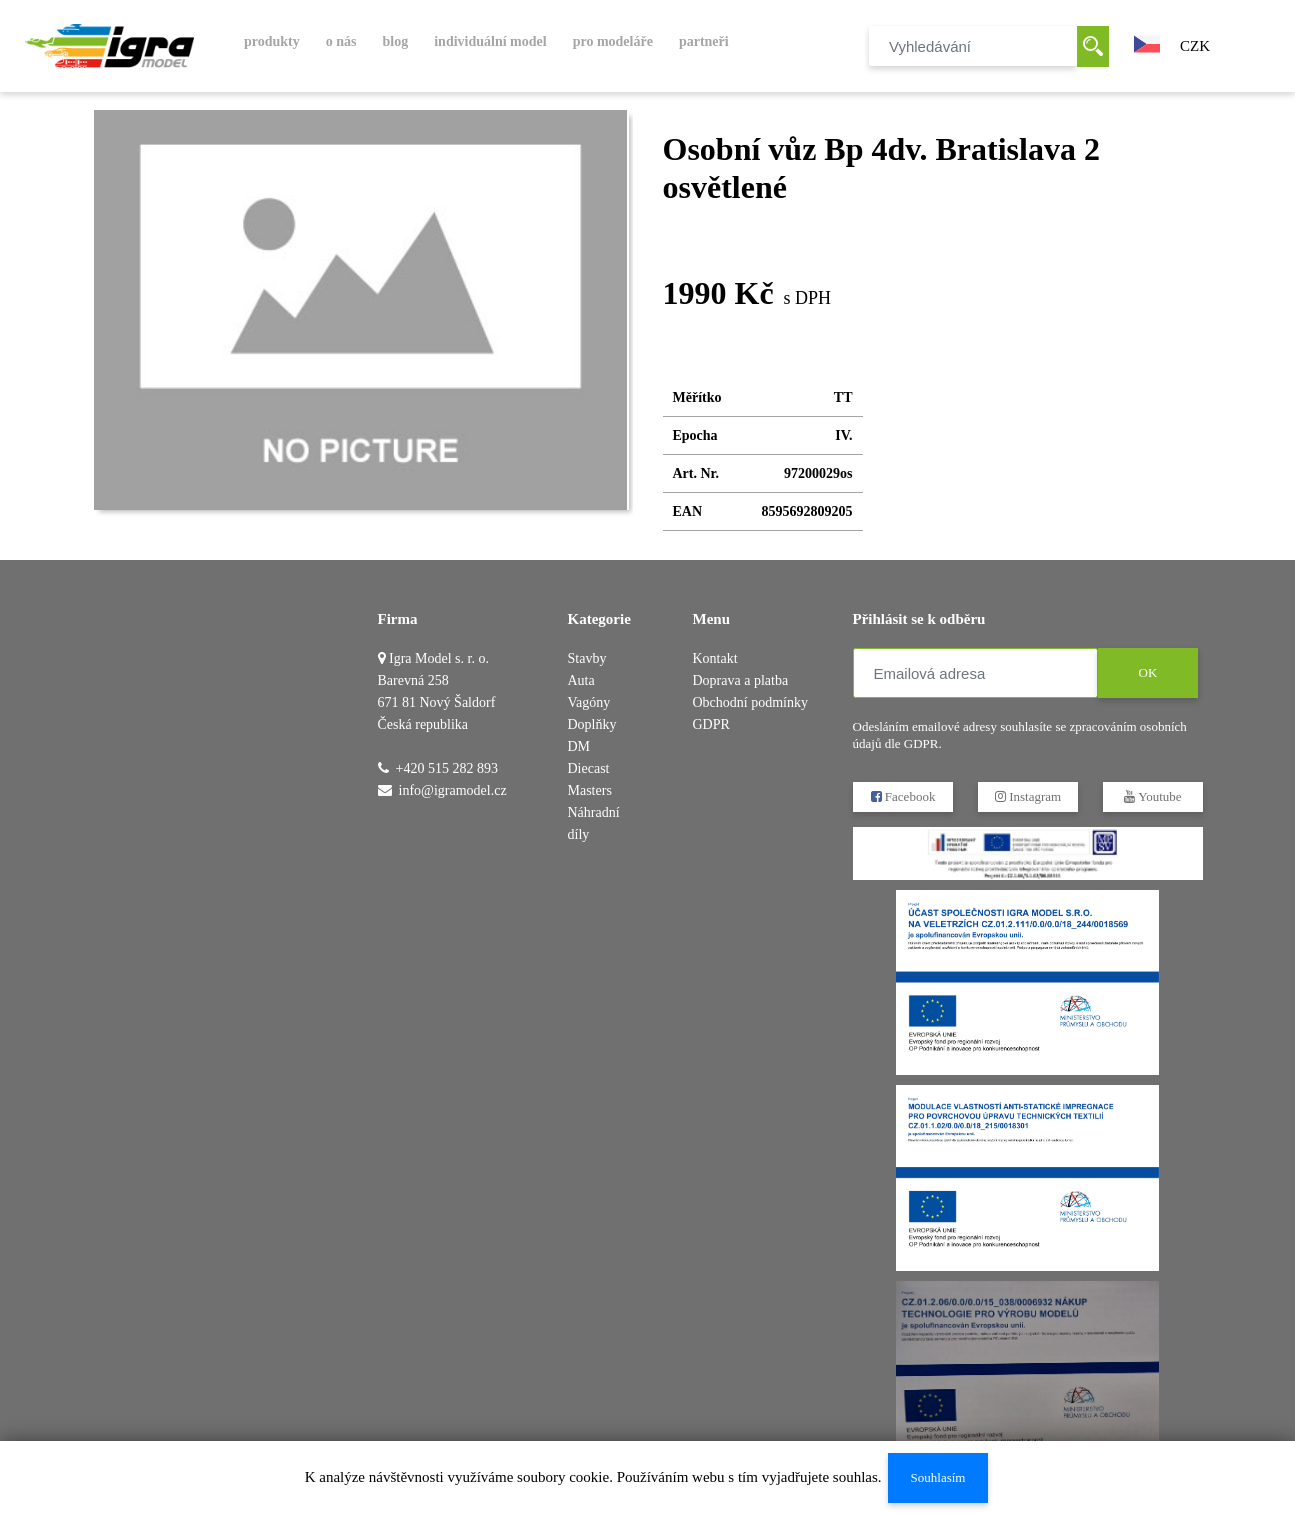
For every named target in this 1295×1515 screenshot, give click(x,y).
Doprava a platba (741, 680)
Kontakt (715, 658)
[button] (1147, 42)
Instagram (1027, 796)
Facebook (902, 796)
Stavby (587, 658)
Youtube (1152, 796)
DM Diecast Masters (590, 768)
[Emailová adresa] (975, 673)
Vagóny (589, 702)
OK (1147, 672)
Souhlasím (937, 1477)
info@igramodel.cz (453, 790)
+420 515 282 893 (447, 768)
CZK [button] (1195, 46)
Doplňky (592, 724)
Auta (581, 680)
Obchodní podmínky (751, 702)
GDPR (711, 724)
